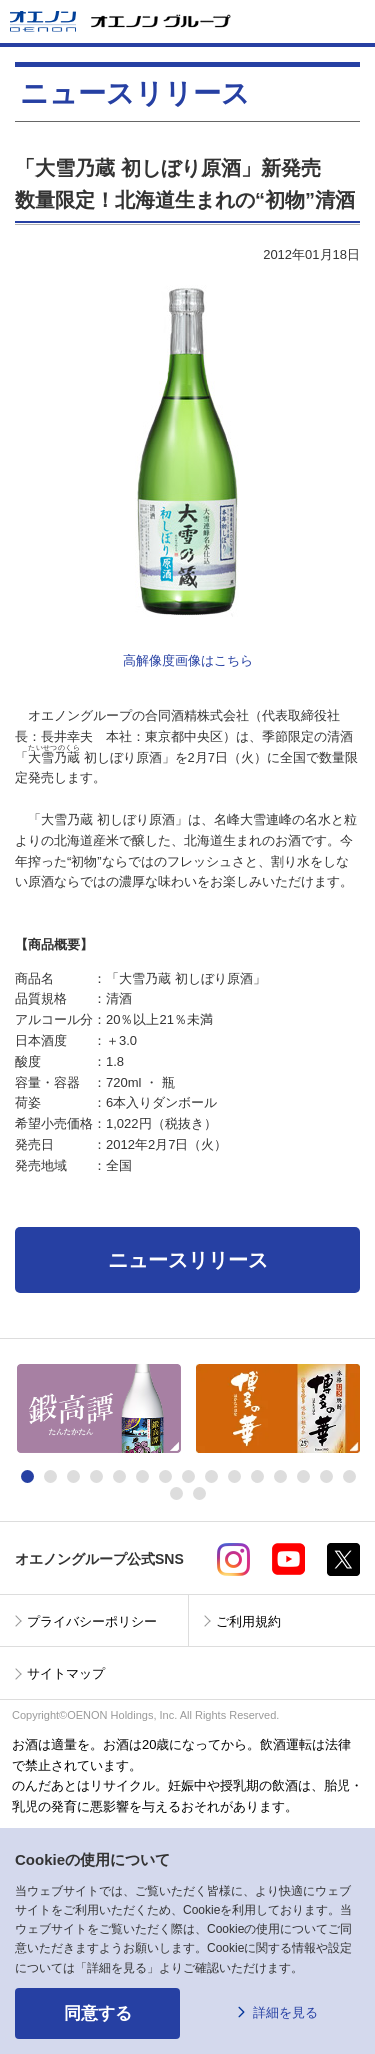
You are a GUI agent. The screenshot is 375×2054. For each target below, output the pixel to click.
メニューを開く (352, 21)
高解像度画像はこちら (188, 660)
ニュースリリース (188, 1260)
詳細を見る (285, 2012)
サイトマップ (66, 1673)
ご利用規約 (248, 1621)
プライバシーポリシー (92, 1621)
